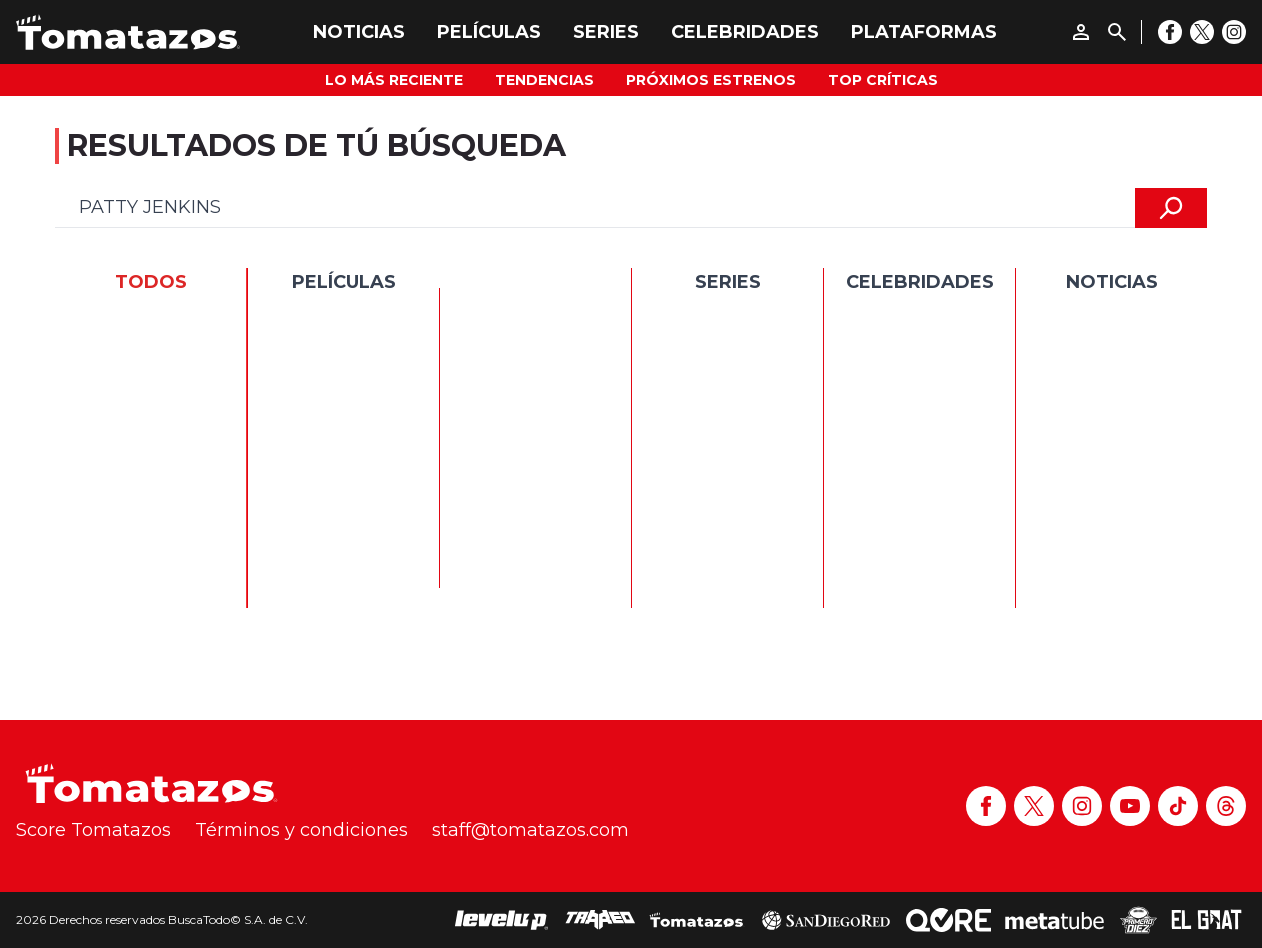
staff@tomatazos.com (530, 830)
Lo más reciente (394, 80)
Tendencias (544, 80)
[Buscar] (1117, 32)
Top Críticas (883, 80)
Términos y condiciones (301, 830)
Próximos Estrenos (711, 80)
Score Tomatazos (93, 830)
